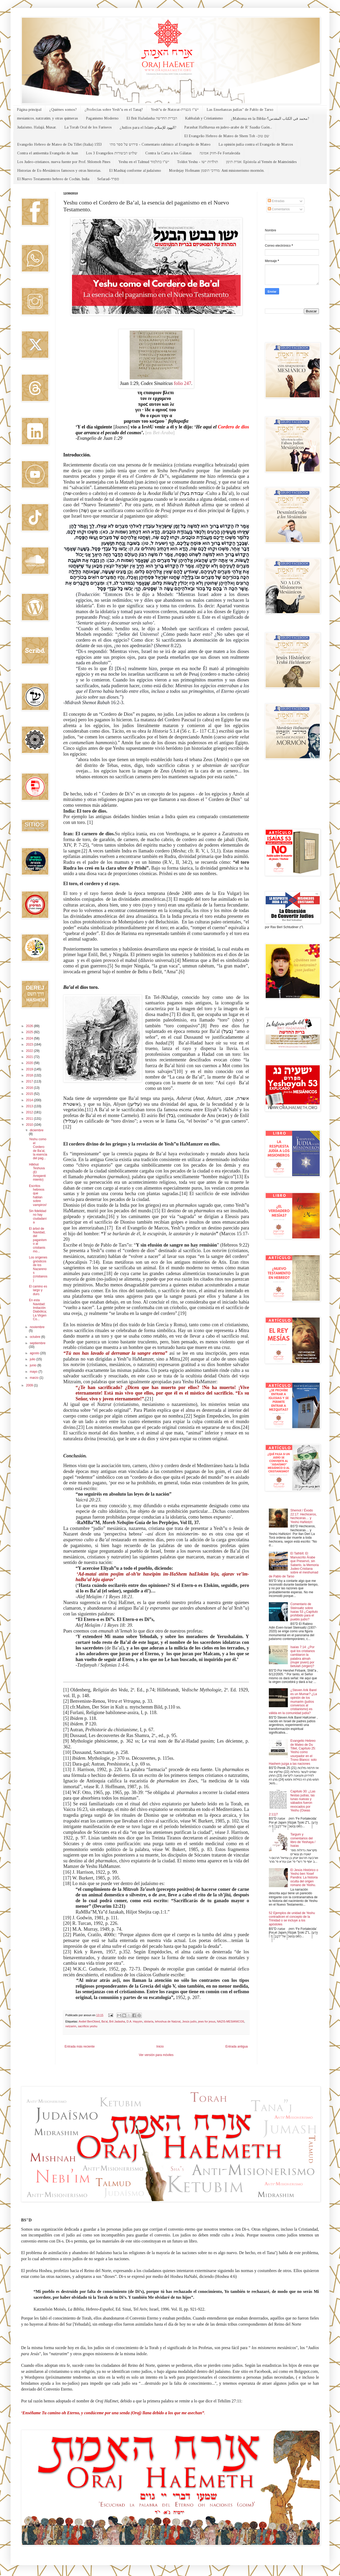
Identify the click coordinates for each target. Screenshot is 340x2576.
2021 (30, 1057)
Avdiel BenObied (89, 2021)
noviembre (37, 1327)
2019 (30, 1069)
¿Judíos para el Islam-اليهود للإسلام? (148, 128)
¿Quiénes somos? (63, 110)
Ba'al (104, 2021)
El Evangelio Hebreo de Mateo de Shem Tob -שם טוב (226, 136)
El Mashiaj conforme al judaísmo (135, 171)
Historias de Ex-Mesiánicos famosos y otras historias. (59, 171)
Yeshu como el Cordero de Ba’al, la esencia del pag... (38, 1148)
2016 (30, 1088)
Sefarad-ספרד (108, 179)
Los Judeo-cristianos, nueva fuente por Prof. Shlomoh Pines (63, 162)
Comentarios (279, 209)
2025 (30, 1032)
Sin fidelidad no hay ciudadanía (38, 1216)
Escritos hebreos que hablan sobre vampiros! (38, 1195)
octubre (35, 1337)
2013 (30, 1106)
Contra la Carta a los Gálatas (168, 153)
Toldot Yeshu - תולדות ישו (197, 162)
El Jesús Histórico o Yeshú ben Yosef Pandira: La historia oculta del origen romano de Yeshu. (304, 1877)
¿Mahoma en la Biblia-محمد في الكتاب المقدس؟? (270, 119)
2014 (30, 1100)
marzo (35, 1378)
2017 (30, 1081)
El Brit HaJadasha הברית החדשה (152, 118)
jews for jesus (206, 2021)
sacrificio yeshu (87, 2026)
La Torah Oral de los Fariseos (88, 127)
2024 (30, 1038)
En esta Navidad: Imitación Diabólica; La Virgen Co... (38, 1309)
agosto (35, 1353)
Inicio (160, 2046)
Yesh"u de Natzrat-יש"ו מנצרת (175, 110)
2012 (30, 1112)
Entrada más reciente (80, 2046)
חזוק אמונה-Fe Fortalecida (220, 153)
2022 (30, 1051)
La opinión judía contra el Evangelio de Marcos (255, 144)
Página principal (29, 110)
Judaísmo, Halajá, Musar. (36, 127)
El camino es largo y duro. (38, 1290)
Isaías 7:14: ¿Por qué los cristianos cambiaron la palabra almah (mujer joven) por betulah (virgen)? (302, 1656)
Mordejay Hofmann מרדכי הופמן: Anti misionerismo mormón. (216, 171)
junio (33, 1365)
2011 (30, 1118)
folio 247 (182, 383)
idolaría (148, 2021)
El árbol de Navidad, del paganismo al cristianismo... (38, 1240)
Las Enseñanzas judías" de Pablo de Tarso (240, 110)
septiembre (37, 1343)
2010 (30, 1125)
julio (33, 1359)
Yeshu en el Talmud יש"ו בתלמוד (143, 162)
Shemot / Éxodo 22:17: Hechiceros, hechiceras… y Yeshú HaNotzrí (303, 1516)
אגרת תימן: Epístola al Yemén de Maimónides (261, 162)
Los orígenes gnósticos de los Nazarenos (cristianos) (38, 1269)
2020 (30, 1063)
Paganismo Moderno (102, 118)
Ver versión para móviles (156, 2055)
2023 (30, 1044)
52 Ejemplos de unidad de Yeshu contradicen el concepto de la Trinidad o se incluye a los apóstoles (292, 1918)
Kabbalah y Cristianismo (204, 118)
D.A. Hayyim (134, 2021)
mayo (34, 1371)
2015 (30, 1094)
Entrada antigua (236, 2046)
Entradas (276, 201)
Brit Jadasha (117, 2021)
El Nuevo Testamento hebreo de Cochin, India (53, 179)
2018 (30, 1075)
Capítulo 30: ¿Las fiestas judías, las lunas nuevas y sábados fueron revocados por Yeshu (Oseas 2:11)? (292, 1803)
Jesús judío (189, 2021)
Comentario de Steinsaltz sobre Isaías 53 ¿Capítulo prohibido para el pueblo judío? (304, 1611)
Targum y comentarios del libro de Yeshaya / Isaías (302, 1840)
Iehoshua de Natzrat (168, 2021)
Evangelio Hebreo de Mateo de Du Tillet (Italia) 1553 (59, 144)
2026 (30, 1026)
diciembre (36, 1130)
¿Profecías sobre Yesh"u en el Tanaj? (114, 110)
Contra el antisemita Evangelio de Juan (47, 153)
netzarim (70, 2026)
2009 (30, 1385)
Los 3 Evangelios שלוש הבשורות (111, 153)
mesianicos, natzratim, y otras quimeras (47, 118)
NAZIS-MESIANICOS (230, 2021)
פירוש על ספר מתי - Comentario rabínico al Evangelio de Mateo (160, 144)
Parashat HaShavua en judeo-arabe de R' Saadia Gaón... (228, 127)
